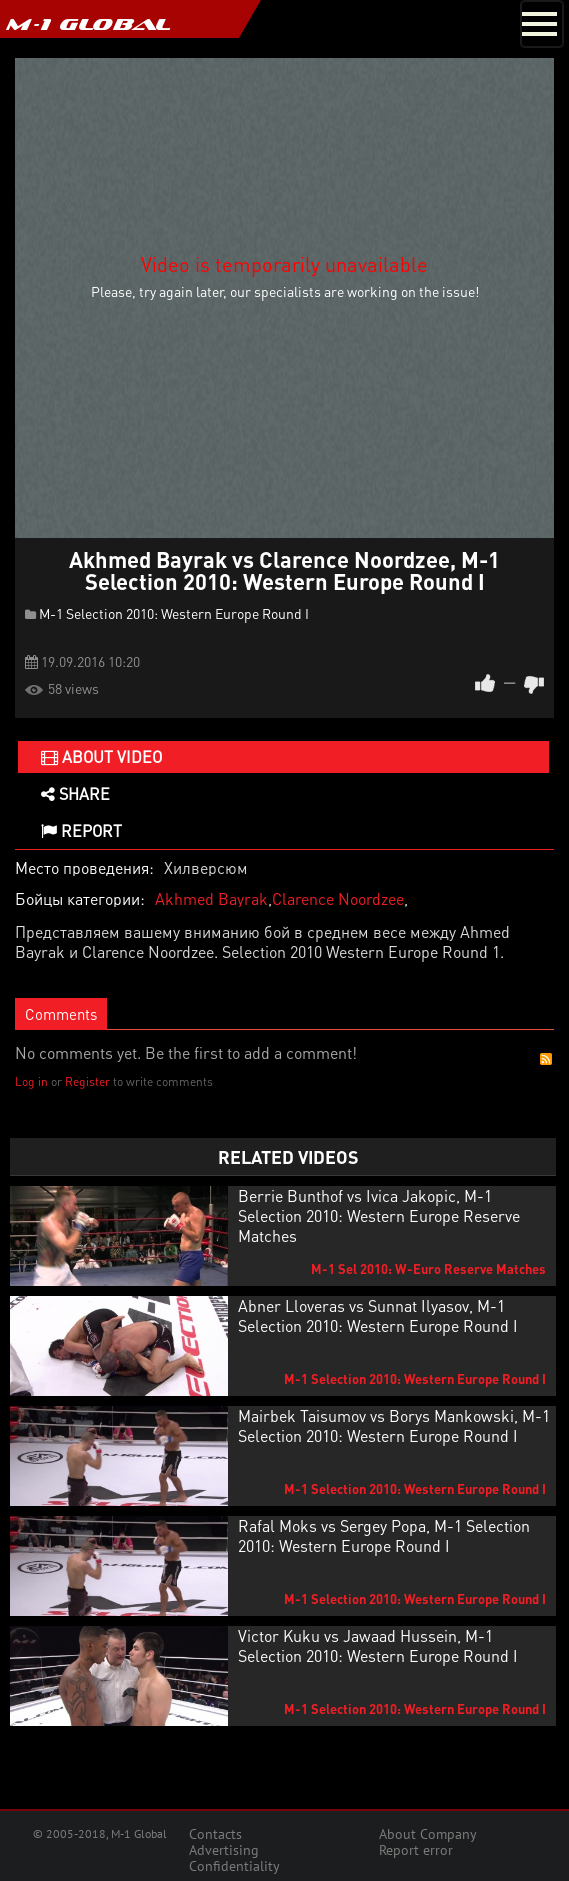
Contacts (215, 1834)
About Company (428, 1834)
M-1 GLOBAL (88, 24)
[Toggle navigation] (542, 24)
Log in (31, 1081)
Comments (61, 1014)
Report (81, 830)
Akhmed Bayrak (211, 898)
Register (87, 1081)
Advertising (224, 1850)
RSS (546, 1059)
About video (101, 756)
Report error (416, 1850)
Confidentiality (234, 1866)
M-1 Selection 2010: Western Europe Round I (174, 613)
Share (75, 793)
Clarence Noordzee (338, 898)
